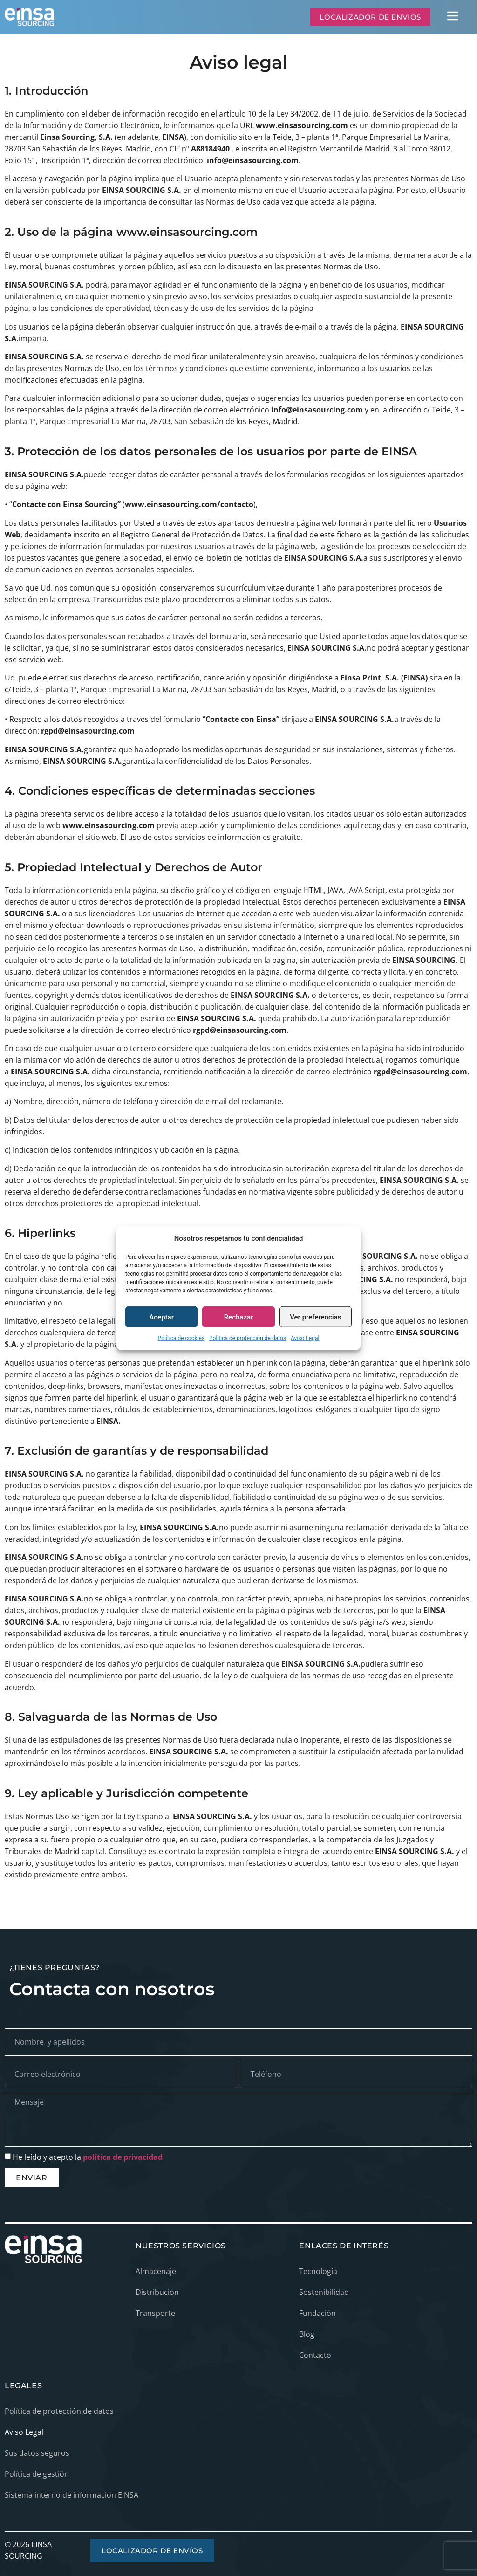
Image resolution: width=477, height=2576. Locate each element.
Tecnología (318, 2271)
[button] (453, 17)
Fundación (317, 2313)
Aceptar (161, 1316)
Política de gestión (37, 2474)
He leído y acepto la (88, 2157)
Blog (306, 2334)
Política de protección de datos (247, 1338)
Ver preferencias (315, 1316)
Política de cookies (181, 1338)
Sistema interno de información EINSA (71, 2495)
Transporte (155, 2313)
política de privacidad (123, 2157)
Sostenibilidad (324, 2292)
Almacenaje (156, 2271)
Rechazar (238, 1316)
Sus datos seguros (37, 2453)
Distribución (157, 2292)
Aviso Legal (305, 1338)
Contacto (315, 2355)
